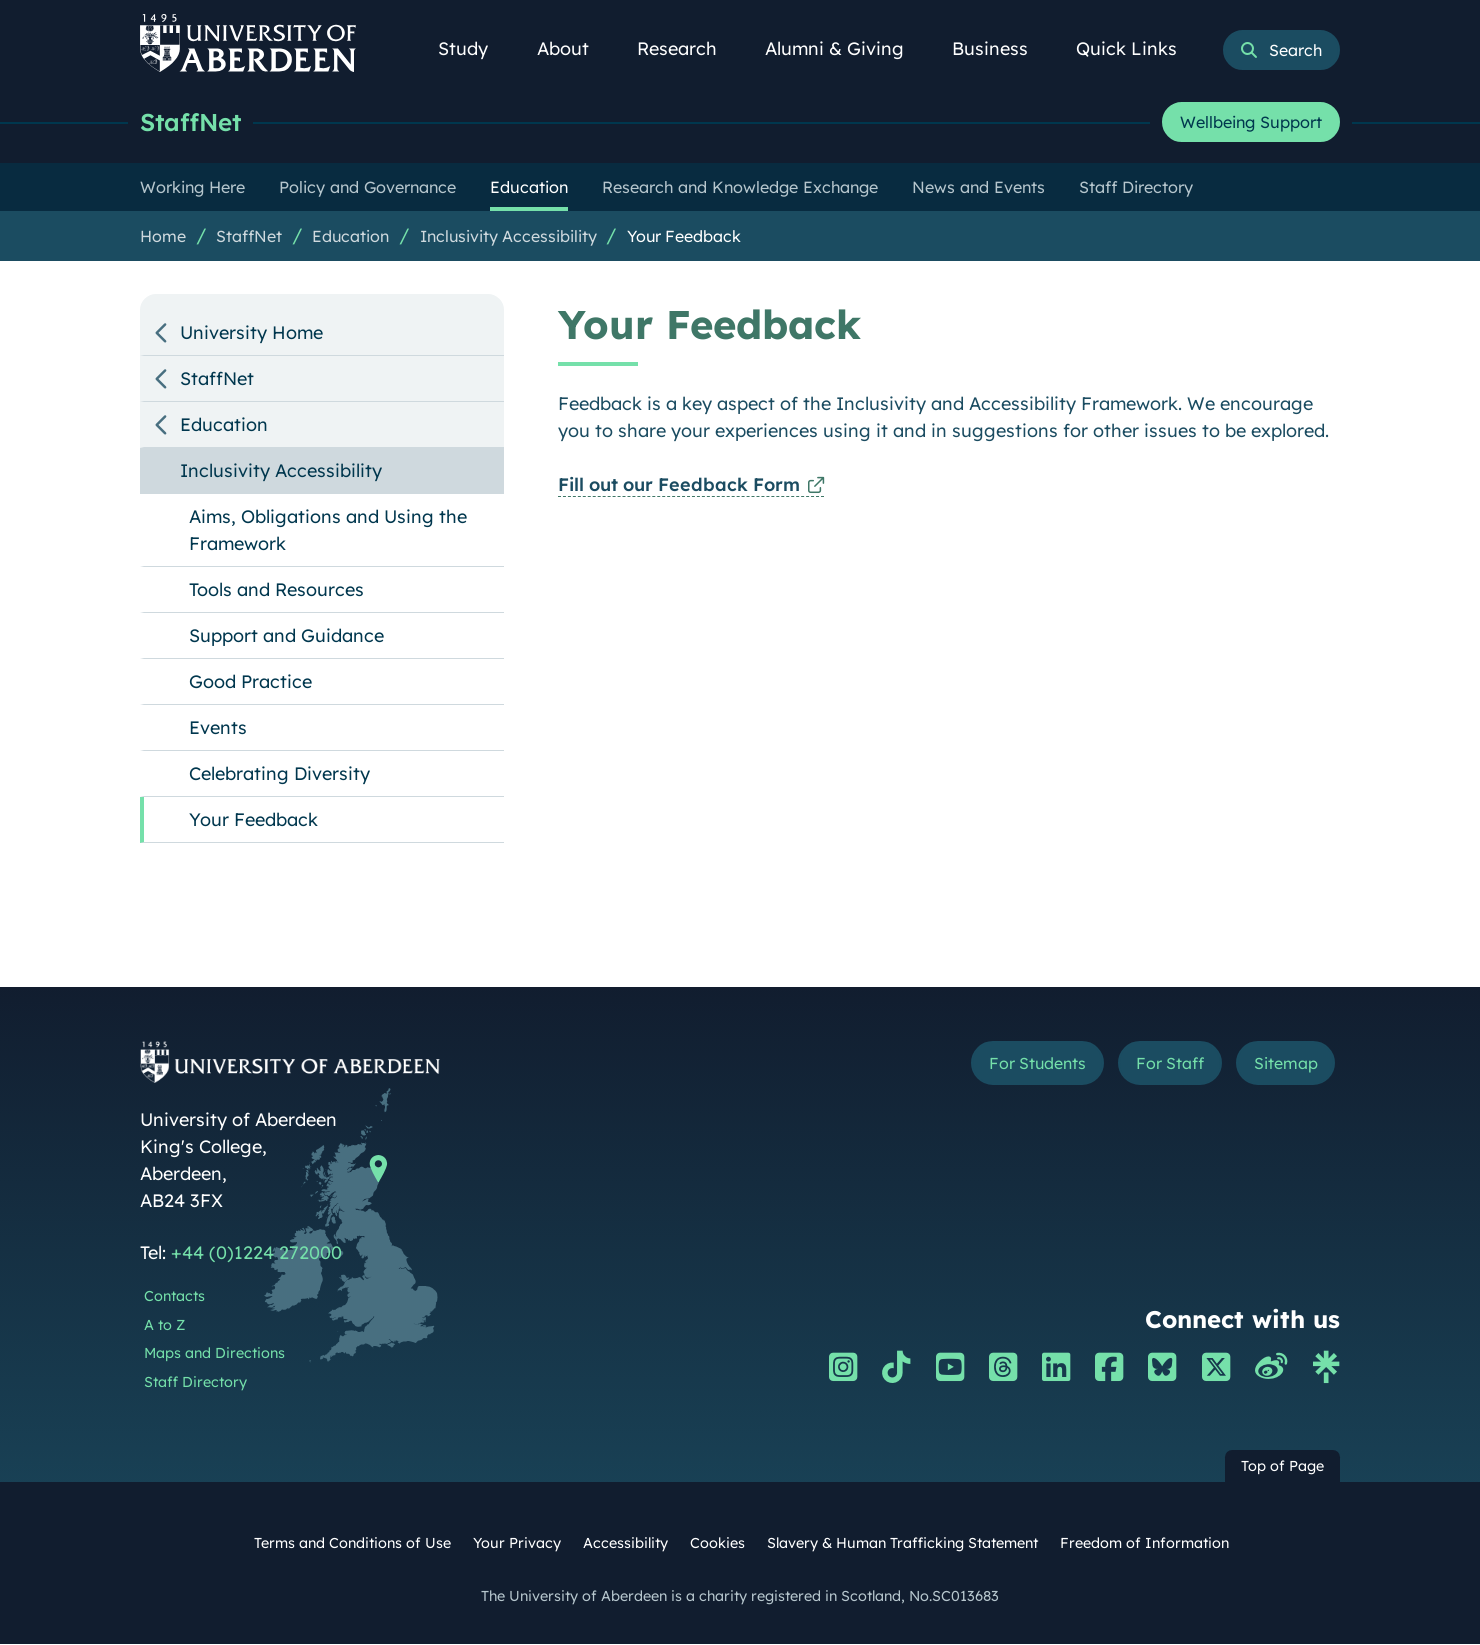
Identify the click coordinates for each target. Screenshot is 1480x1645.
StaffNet (193, 122)
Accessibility (625, 1544)
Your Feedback (684, 237)
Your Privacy (517, 1544)
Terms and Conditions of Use (352, 1544)
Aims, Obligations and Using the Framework (328, 531)
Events (218, 728)
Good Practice (250, 682)
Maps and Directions (214, 1354)
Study (474, 48)
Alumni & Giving (845, 48)
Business (1001, 48)
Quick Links (1137, 48)
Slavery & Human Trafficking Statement (902, 1544)
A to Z (164, 1326)
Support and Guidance (286, 636)
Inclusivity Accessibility (508, 237)
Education (350, 237)
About (574, 48)
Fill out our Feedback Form (679, 485)
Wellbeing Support (1251, 123)
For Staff (1151, 1066)
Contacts (174, 1297)
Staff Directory (195, 1383)
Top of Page (1282, 1467)
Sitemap (1279, 1066)
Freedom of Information (1144, 1544)
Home (163, 237)
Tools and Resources (276, 590)
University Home (251, 333)
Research (688, 48)
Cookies (717, 1544)
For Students (1003, 1066)
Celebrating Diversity (279, 774)
